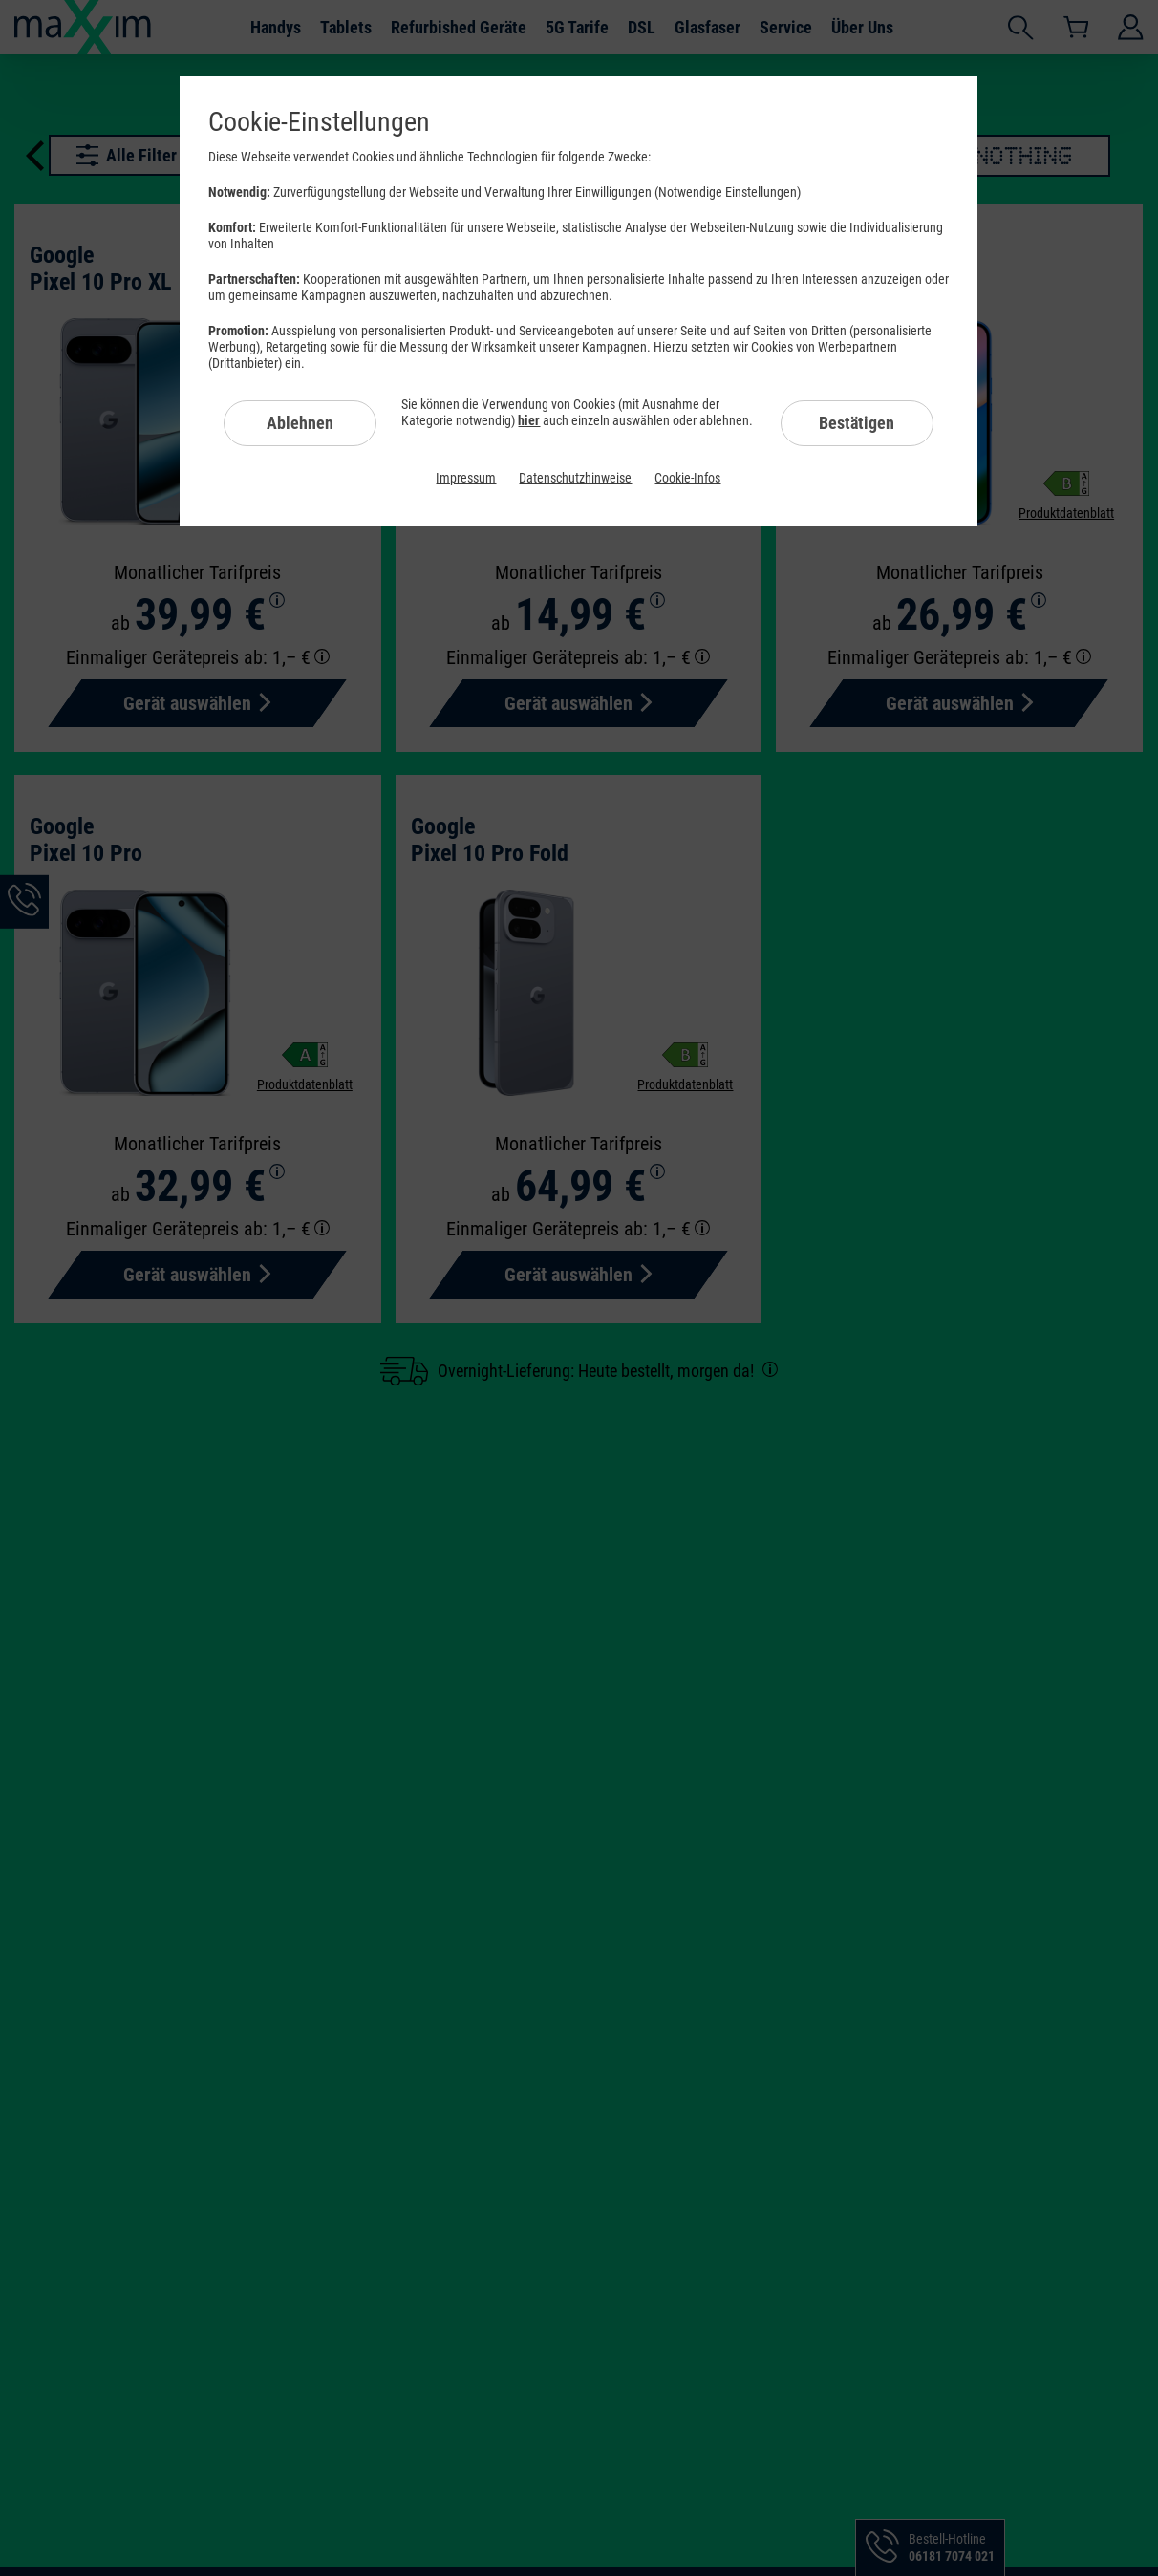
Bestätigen (856, 423)
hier (529, 420)
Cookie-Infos (687, 477)
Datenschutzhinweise (575, 477)
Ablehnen (300, 423)
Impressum (466, 477)
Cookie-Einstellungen (319, 122)
